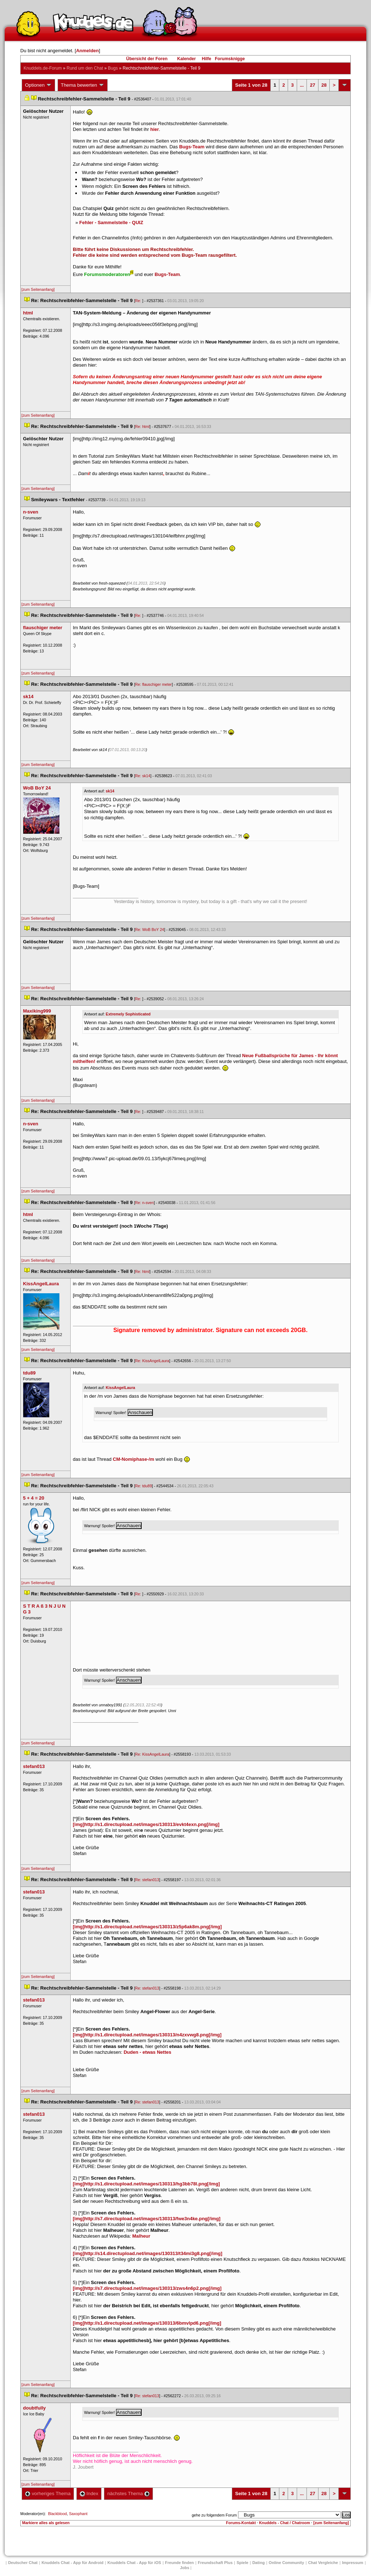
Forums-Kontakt (241, 2523)
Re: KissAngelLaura (152, 1361)
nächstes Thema (128, 2493)
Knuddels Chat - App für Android (73, 2562)
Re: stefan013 (147, 1880)
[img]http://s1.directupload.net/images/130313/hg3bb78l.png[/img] (146, 2183)
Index (89, 2493)
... (302, 85)
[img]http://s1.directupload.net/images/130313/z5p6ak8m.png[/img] (147, 1926)
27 (312, 85)
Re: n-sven (144, 1202)
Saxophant (78, 2513)
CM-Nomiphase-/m (133, 1459)
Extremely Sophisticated (128, 1014)
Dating (258, 2562)
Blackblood (57, 2513)
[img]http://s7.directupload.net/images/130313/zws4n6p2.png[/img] (147, 2288)
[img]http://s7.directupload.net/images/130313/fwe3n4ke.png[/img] (146, 2218)
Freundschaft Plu (215, 2562)
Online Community (286, 2562)
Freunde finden (179, 2562)
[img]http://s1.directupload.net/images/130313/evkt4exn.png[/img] (146, 1824)
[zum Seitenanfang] (38, 289)
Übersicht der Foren (146, 58)
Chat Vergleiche (323, 2562)
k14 (110, 791)
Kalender (186, 58)
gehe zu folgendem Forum (214, 2515)
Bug (113, 68)
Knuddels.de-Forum (43, 68)
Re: (138, 300)
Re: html (142, 426)
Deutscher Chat (22, 2562)
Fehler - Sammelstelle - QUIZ (111, 222)
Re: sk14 (142, 776)
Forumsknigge (230, 58)
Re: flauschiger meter (153, 684)
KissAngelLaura (120, 1387)
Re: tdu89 (143, 1486)
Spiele (242, 2562)
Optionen (38, 85)
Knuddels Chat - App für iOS (134, 2562)
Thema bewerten (82, 85)
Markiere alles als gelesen (46, 2523)
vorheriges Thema (48, 2493)
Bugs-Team (191, 146)
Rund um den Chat (85, 68)
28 (323, 85)
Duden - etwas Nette (147, 2052)
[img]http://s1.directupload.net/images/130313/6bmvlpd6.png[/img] (147, 2323)
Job (184, 2567)
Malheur (141, 2236)
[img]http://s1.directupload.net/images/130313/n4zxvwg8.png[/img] (147, 2034)
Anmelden (87, 50)
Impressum (352, 2562)
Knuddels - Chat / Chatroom (284, 2523)
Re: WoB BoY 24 (149, 929)
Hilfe (206, 58)
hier (154, 129)
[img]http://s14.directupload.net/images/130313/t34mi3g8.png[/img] (147, 2253)
